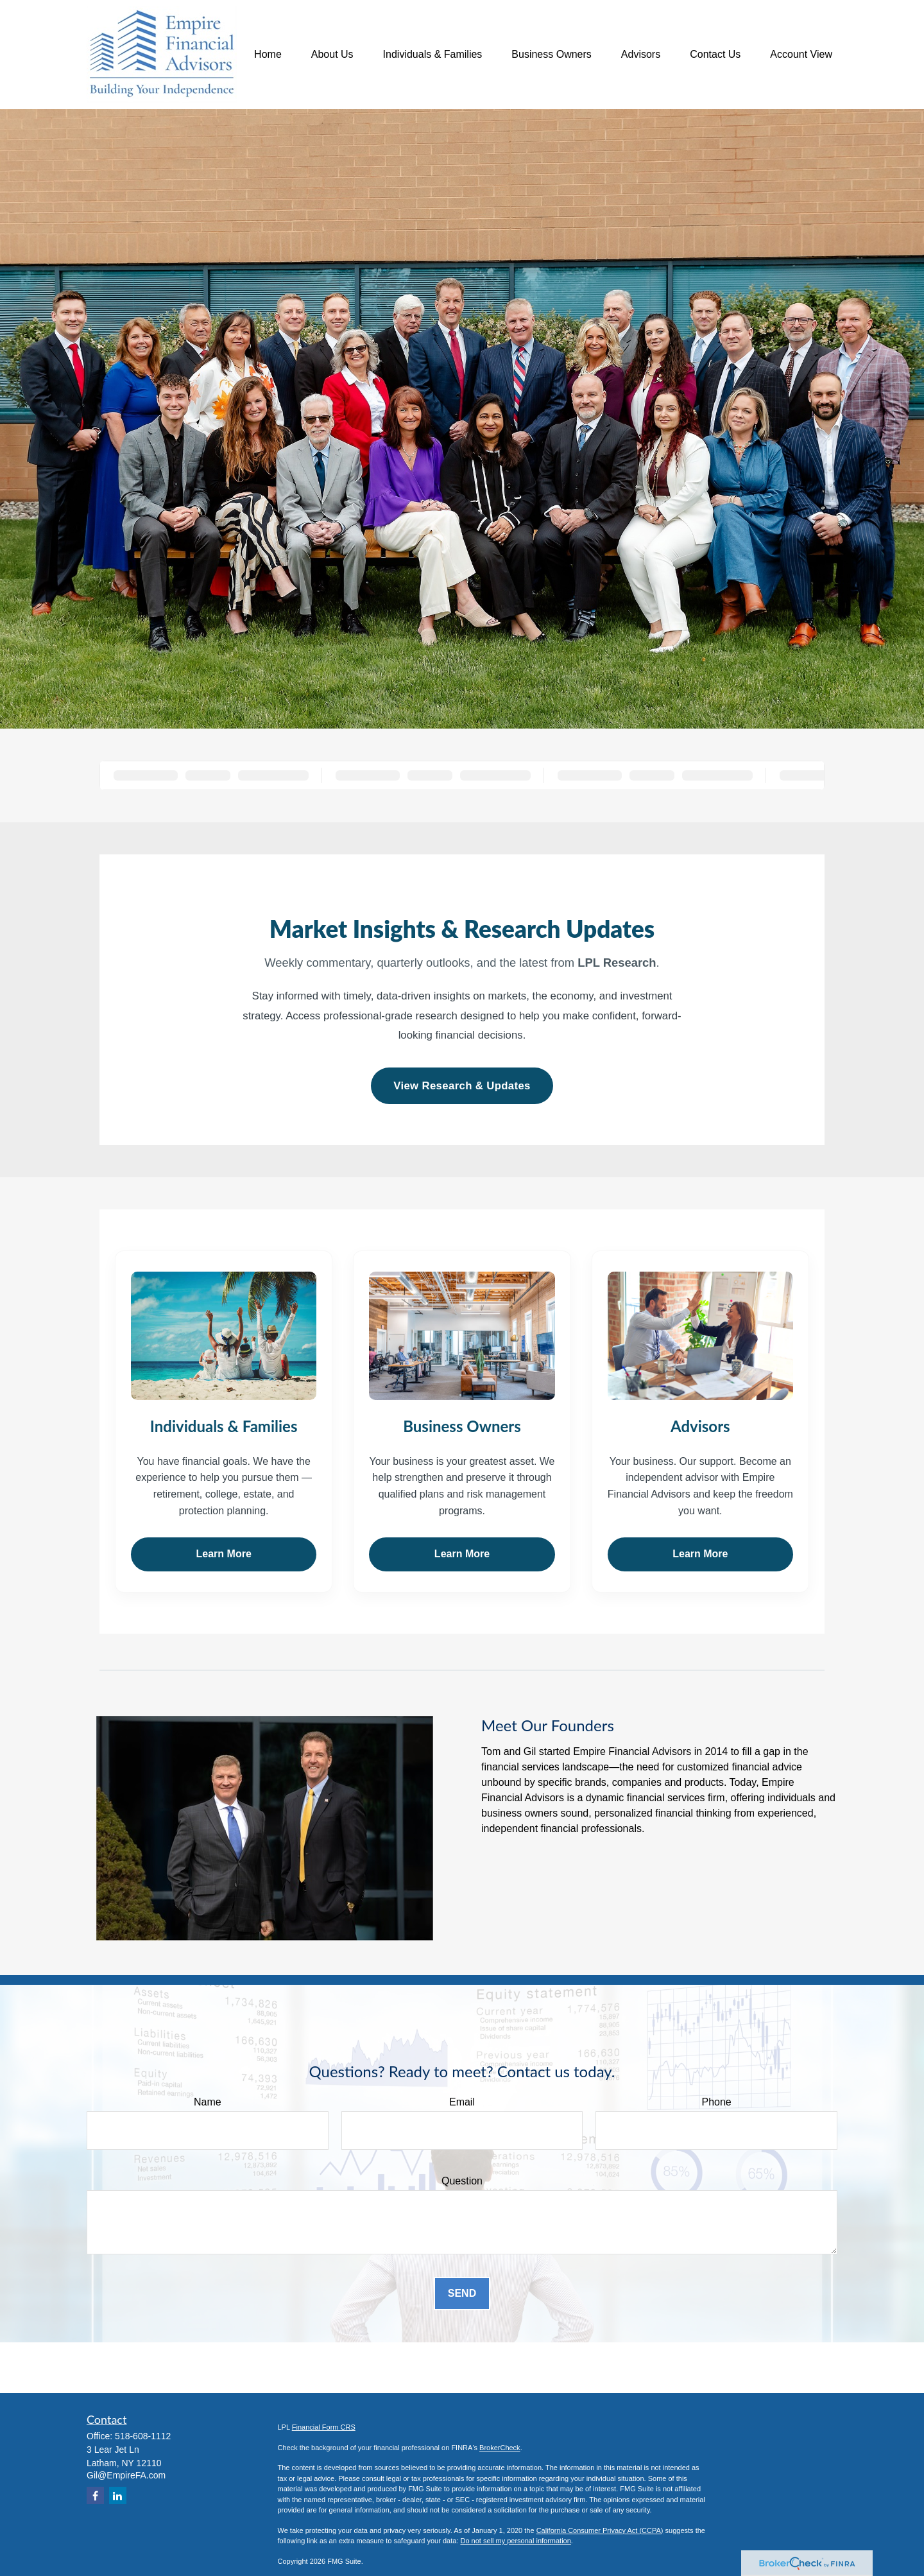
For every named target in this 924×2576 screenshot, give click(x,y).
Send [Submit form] (462, 2293)
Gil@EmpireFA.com (126, 2475)
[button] (268, 55)
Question (462, 2180)
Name (207, 2101)
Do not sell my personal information (515, 2541)
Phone (717, 2101)
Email (462, 2101)
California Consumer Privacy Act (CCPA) (599, 2530)
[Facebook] (95, 2495)
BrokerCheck (499, 2447)
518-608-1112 (143, 2436)
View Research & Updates (462, 1086)
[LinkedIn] (117, 2495)
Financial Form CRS (323, 2427)
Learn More (224, 1553)
